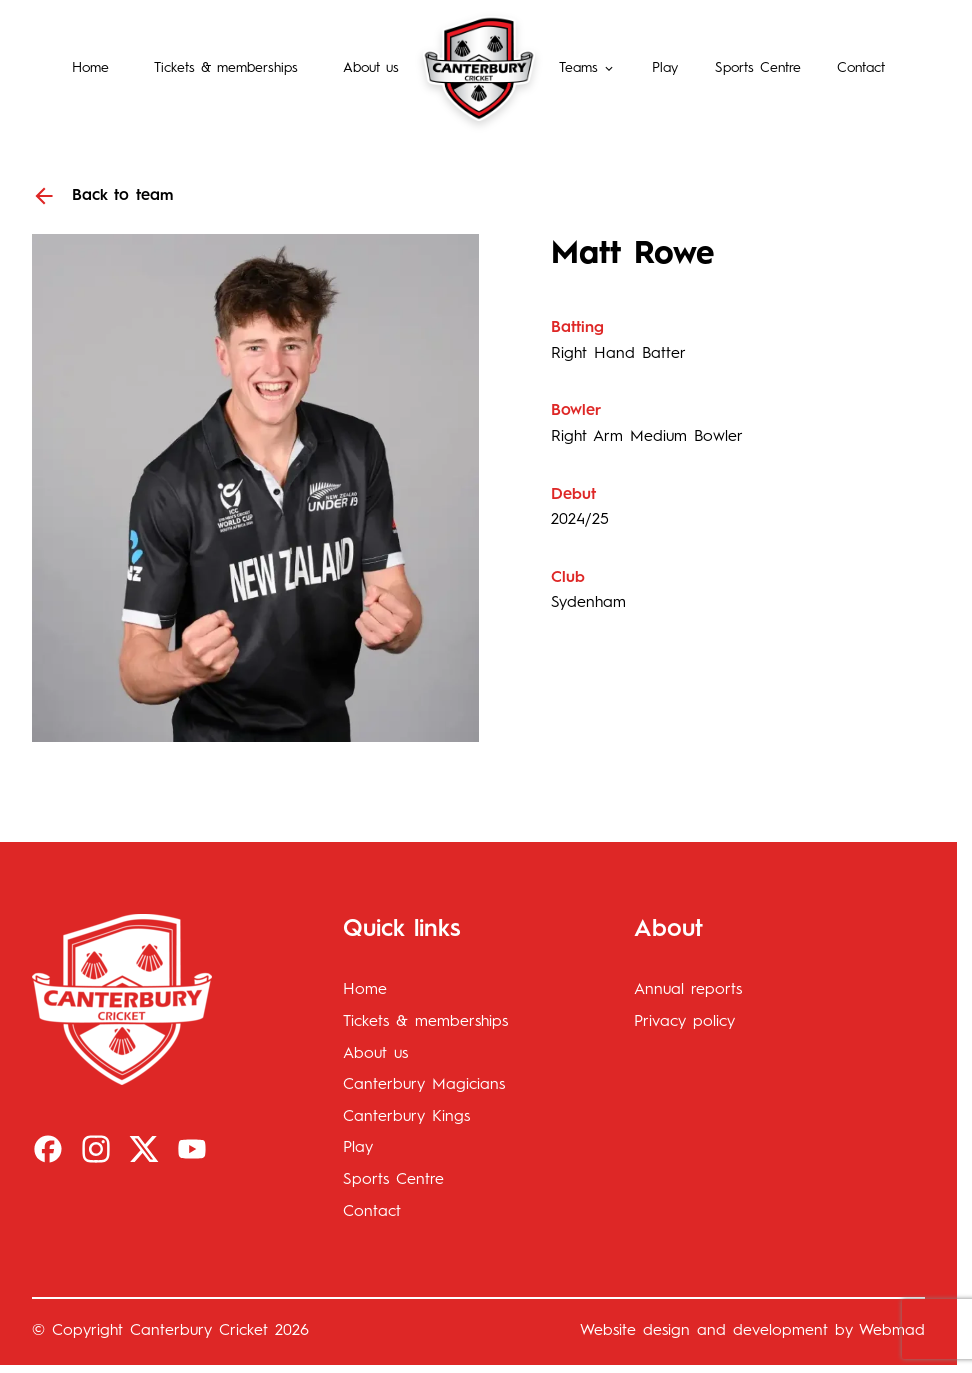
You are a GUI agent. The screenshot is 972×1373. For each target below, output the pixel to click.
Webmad (892, 1331)
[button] (587, 68)
